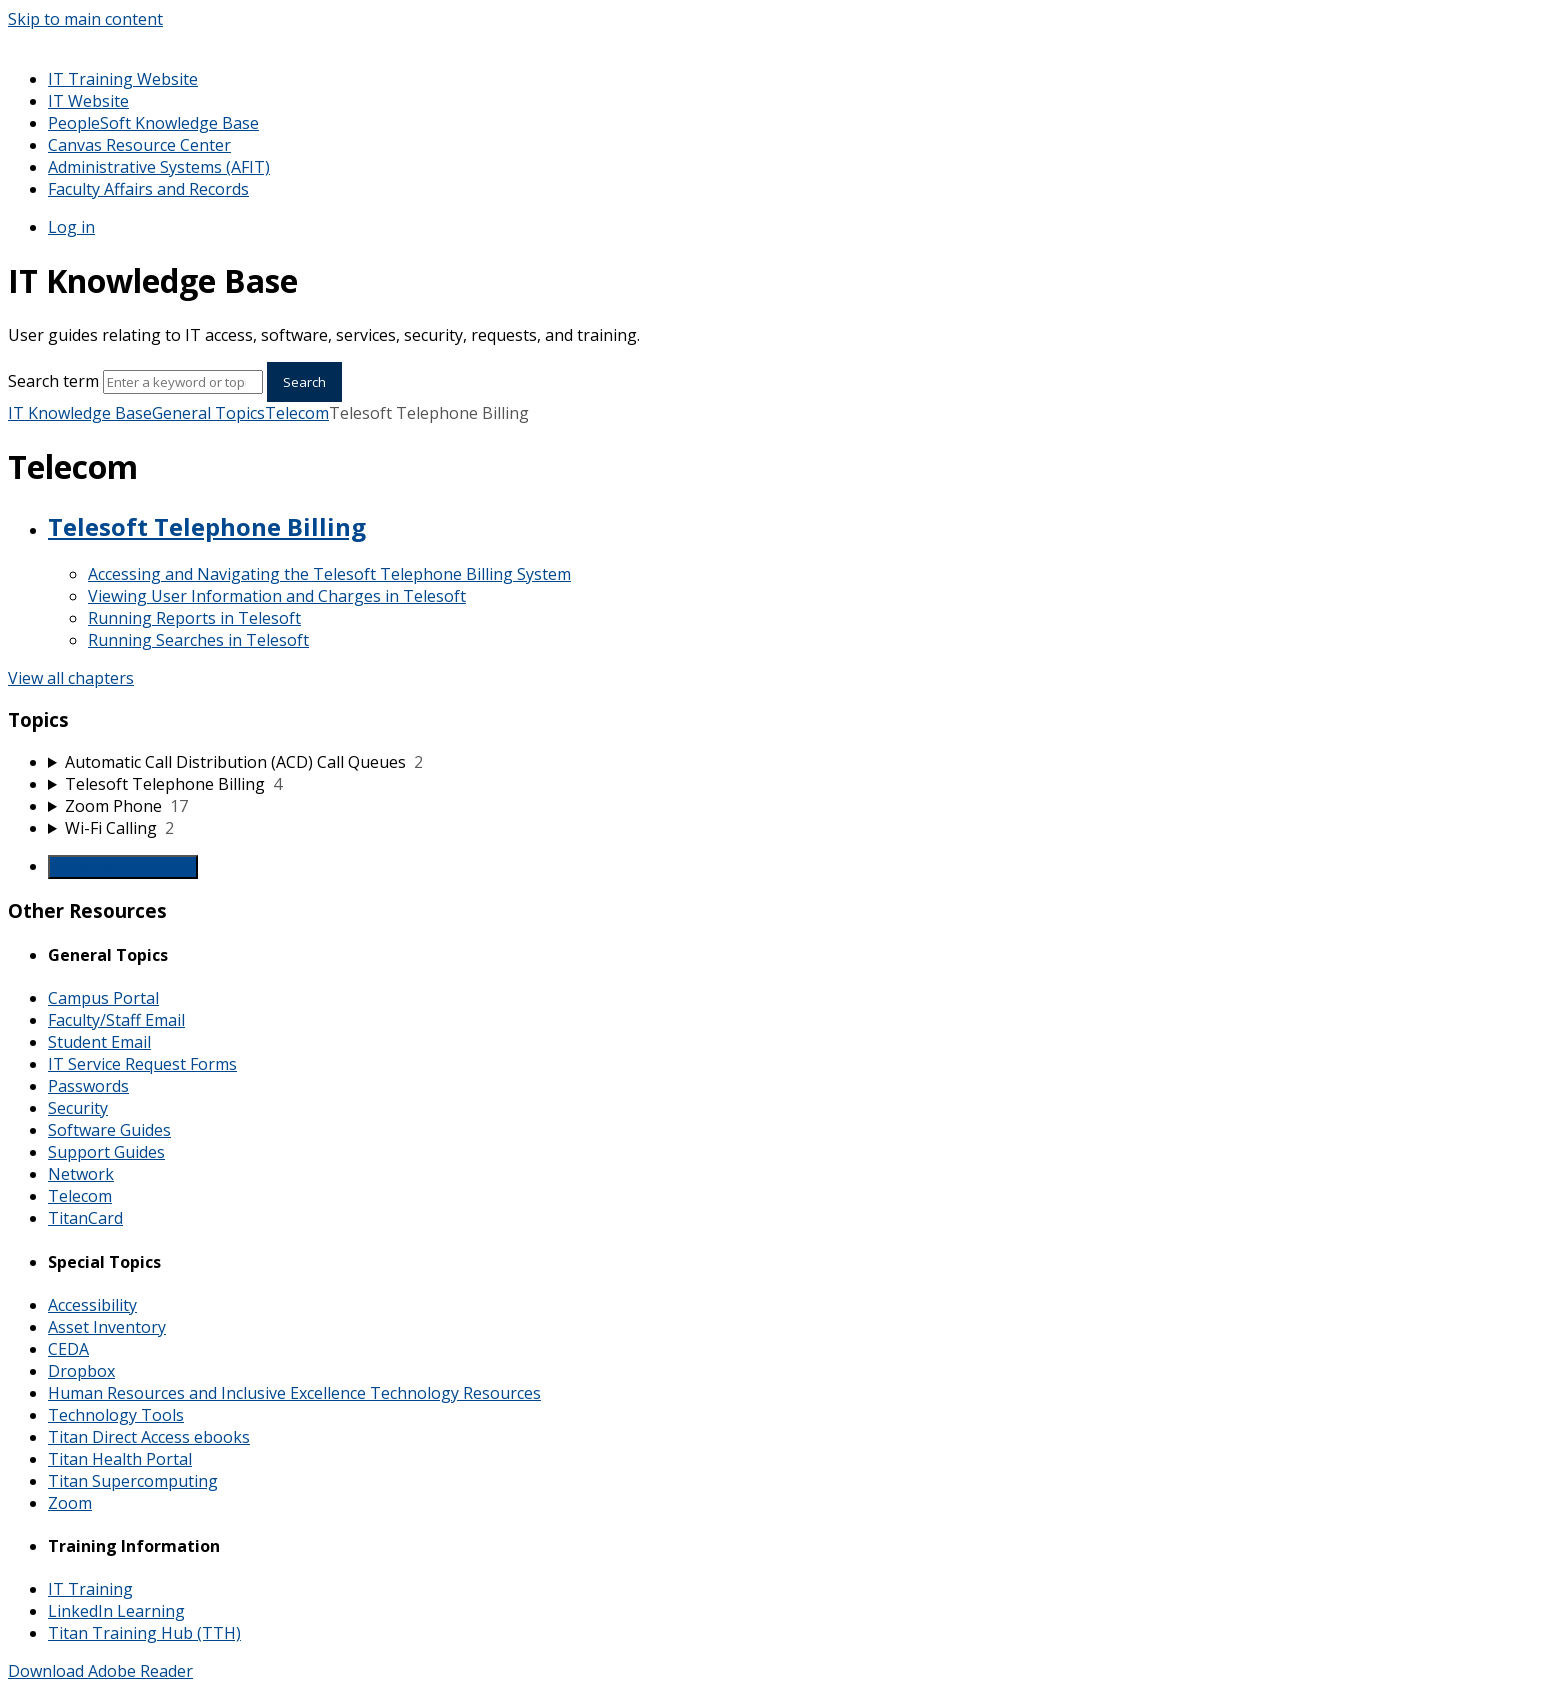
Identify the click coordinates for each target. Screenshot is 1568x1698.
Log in (71, 227)
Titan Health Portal (120, 1459)
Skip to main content (85, 19)
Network (81, 1174)
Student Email (99, 1042)
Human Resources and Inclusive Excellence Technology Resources (294, 1393)
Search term (53, 381)
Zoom (70, 1503)
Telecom (297, 413)
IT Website (88, 101)
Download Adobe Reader (100, 1671)
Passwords (88, 1086)
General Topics (208, 413)
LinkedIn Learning (116, 1611)
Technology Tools (116, 1415)
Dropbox (81, 1371)
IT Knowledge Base (80, 413)
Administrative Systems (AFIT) (159, 167)
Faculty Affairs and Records (148, 189)
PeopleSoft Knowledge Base (153, 123)
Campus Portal (103, 998)
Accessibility (92, 1305)
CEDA (68, 1349)
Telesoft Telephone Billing (207, 526)
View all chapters (71, 678)
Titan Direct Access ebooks (149, 1437)
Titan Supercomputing (133, 1481)
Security (78, 1108)
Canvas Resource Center (139, 145)
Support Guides (106, 1152)
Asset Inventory (107, 1327)
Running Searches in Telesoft (198, 640)
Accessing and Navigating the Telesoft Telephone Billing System (329, 574)
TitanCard (85, 1218)
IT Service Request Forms (142, 1064)
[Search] (183, 382)
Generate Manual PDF (123, 867)
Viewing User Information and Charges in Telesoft (277, 596)
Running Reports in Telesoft (194, 618)
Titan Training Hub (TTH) (144, 1633)
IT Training (90, 1589)
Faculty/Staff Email (116, 1020)
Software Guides (109, 1130)
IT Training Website (123, 79)
